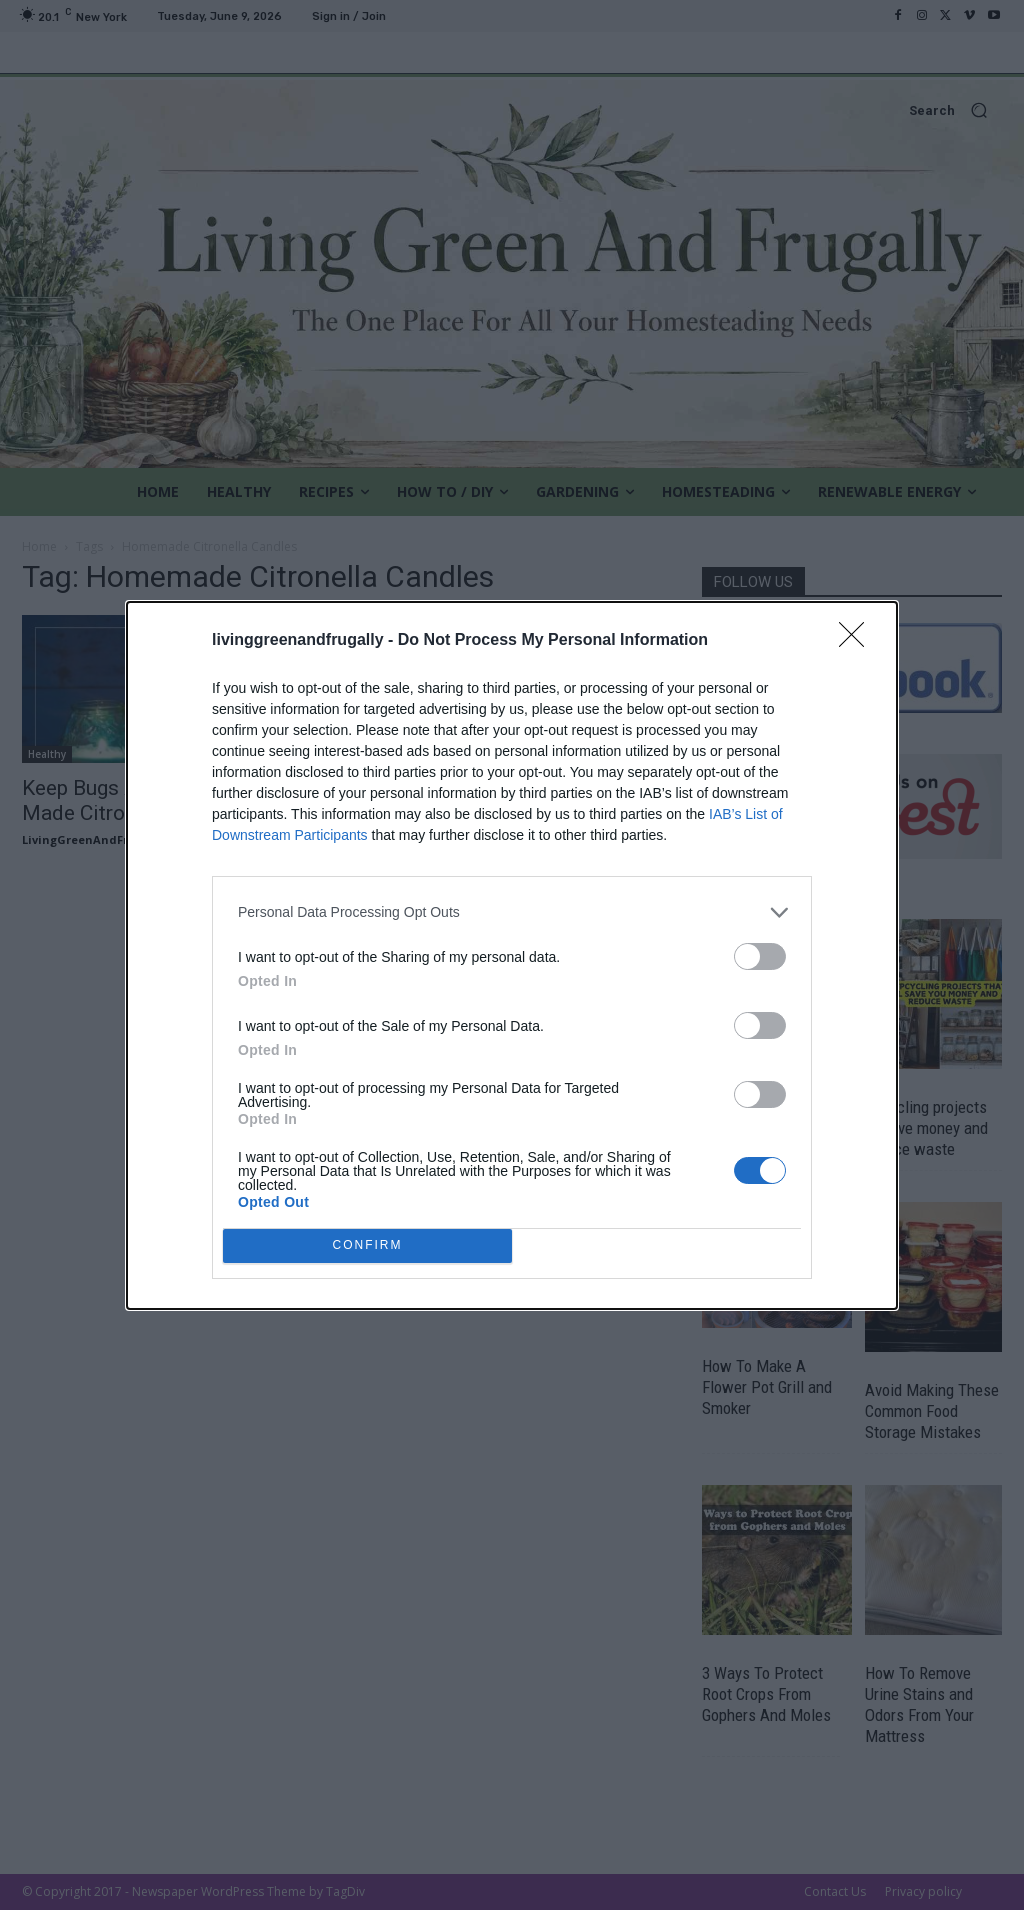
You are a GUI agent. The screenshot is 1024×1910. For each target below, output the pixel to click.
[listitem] (512, 912)
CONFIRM (367, 1245)
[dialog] (512, 955)
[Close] (858, 641)
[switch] (760, 956)
